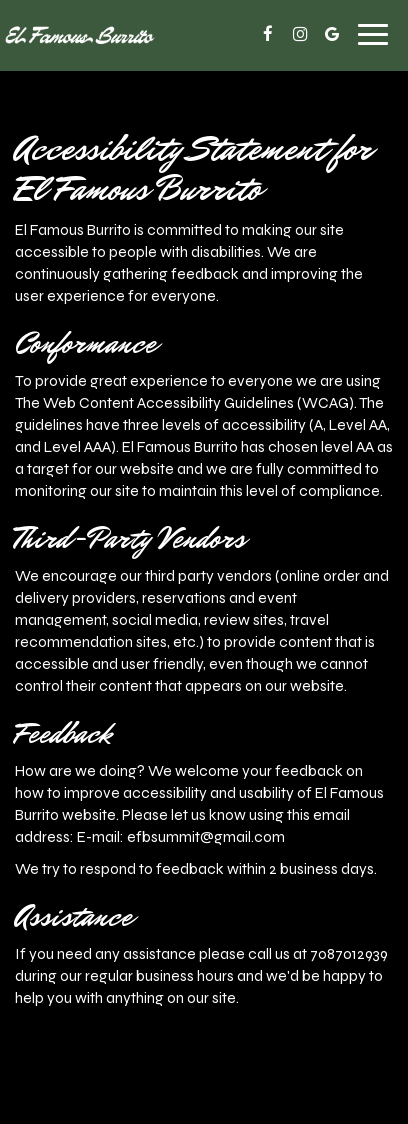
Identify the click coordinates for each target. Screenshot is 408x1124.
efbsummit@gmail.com (206, 837)
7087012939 (349, 954)
